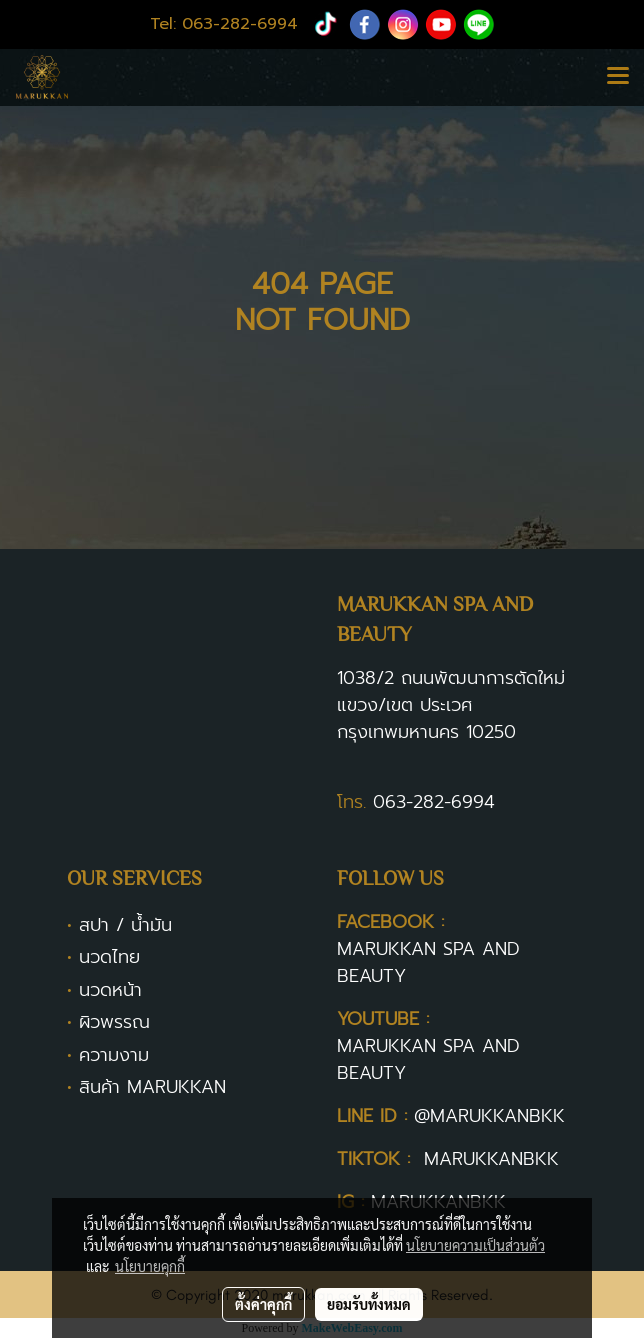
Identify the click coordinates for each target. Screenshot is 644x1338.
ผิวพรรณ (114, 1022)
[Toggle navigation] (618, 77)
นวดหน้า (110, 990)
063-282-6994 (434, 802)
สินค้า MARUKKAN (152, 1087)
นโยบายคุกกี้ (150, 1266)
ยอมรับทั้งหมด (369, 1304)
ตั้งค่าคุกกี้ (263, 1304)
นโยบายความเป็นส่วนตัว (475, 1245)
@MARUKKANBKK (489, 1116)
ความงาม (114, 1055)
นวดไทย (109, 957)
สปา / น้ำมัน (125, 925)
